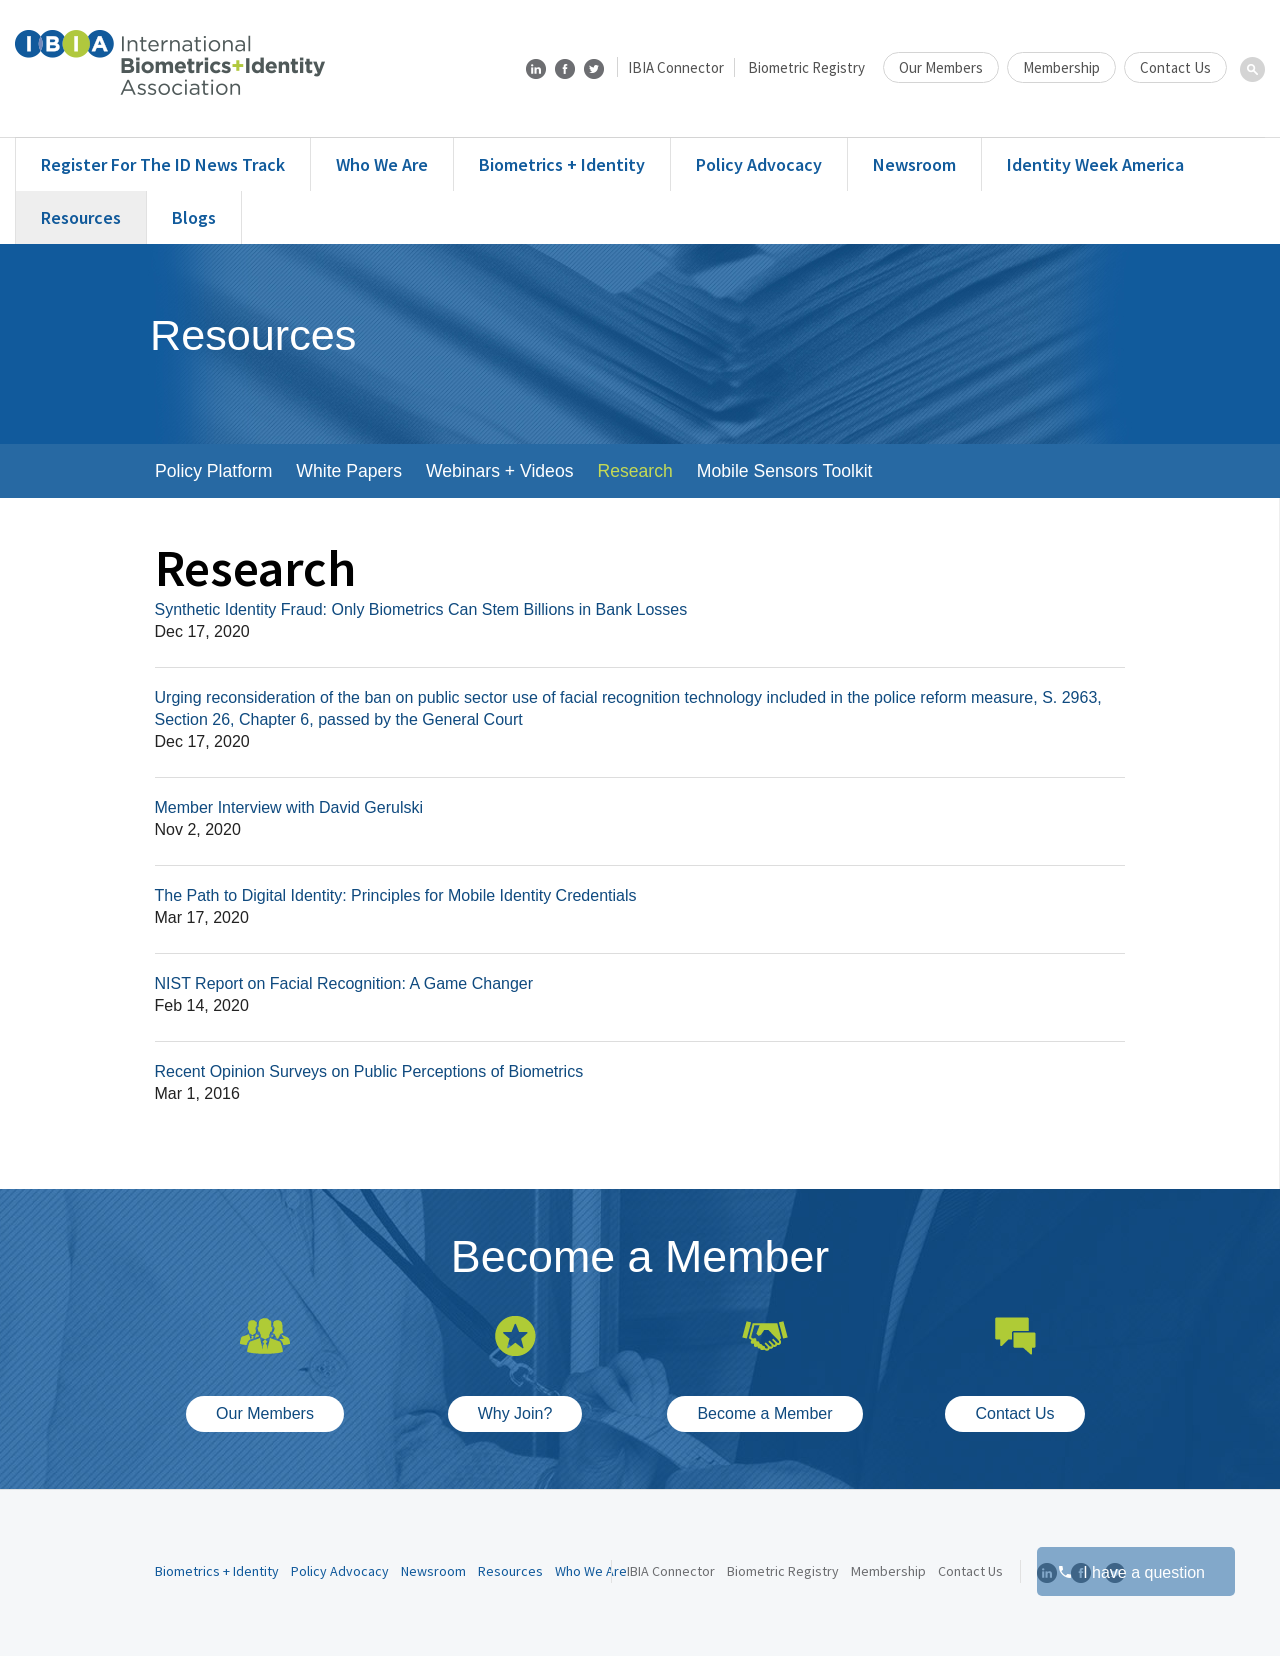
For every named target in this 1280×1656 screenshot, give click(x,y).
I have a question (1131, 1572)
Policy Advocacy (759, 164)
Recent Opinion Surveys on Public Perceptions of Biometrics (369, 1071)
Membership (1061, 67)
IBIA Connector (676, 67)
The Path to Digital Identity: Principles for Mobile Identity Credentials (396, 895)
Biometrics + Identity (562, 164)
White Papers (349, 471)
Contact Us (1175, 67)
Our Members (941, 67)
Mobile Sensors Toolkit (785, 471)
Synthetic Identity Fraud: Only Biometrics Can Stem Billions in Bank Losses (421, 609)
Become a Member (764, 1413)
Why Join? (515, 1413)
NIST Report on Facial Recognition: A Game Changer (344, 983)
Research (634, 471)
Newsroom (914, 164)
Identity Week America (1095, 164)
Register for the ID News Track (163, 164)
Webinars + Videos (500, 471)
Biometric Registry (806, 67)
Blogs (194, 217)
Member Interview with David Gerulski (289, 807)
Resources (81, 217)
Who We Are (382, 164)
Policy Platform (213, 471)
